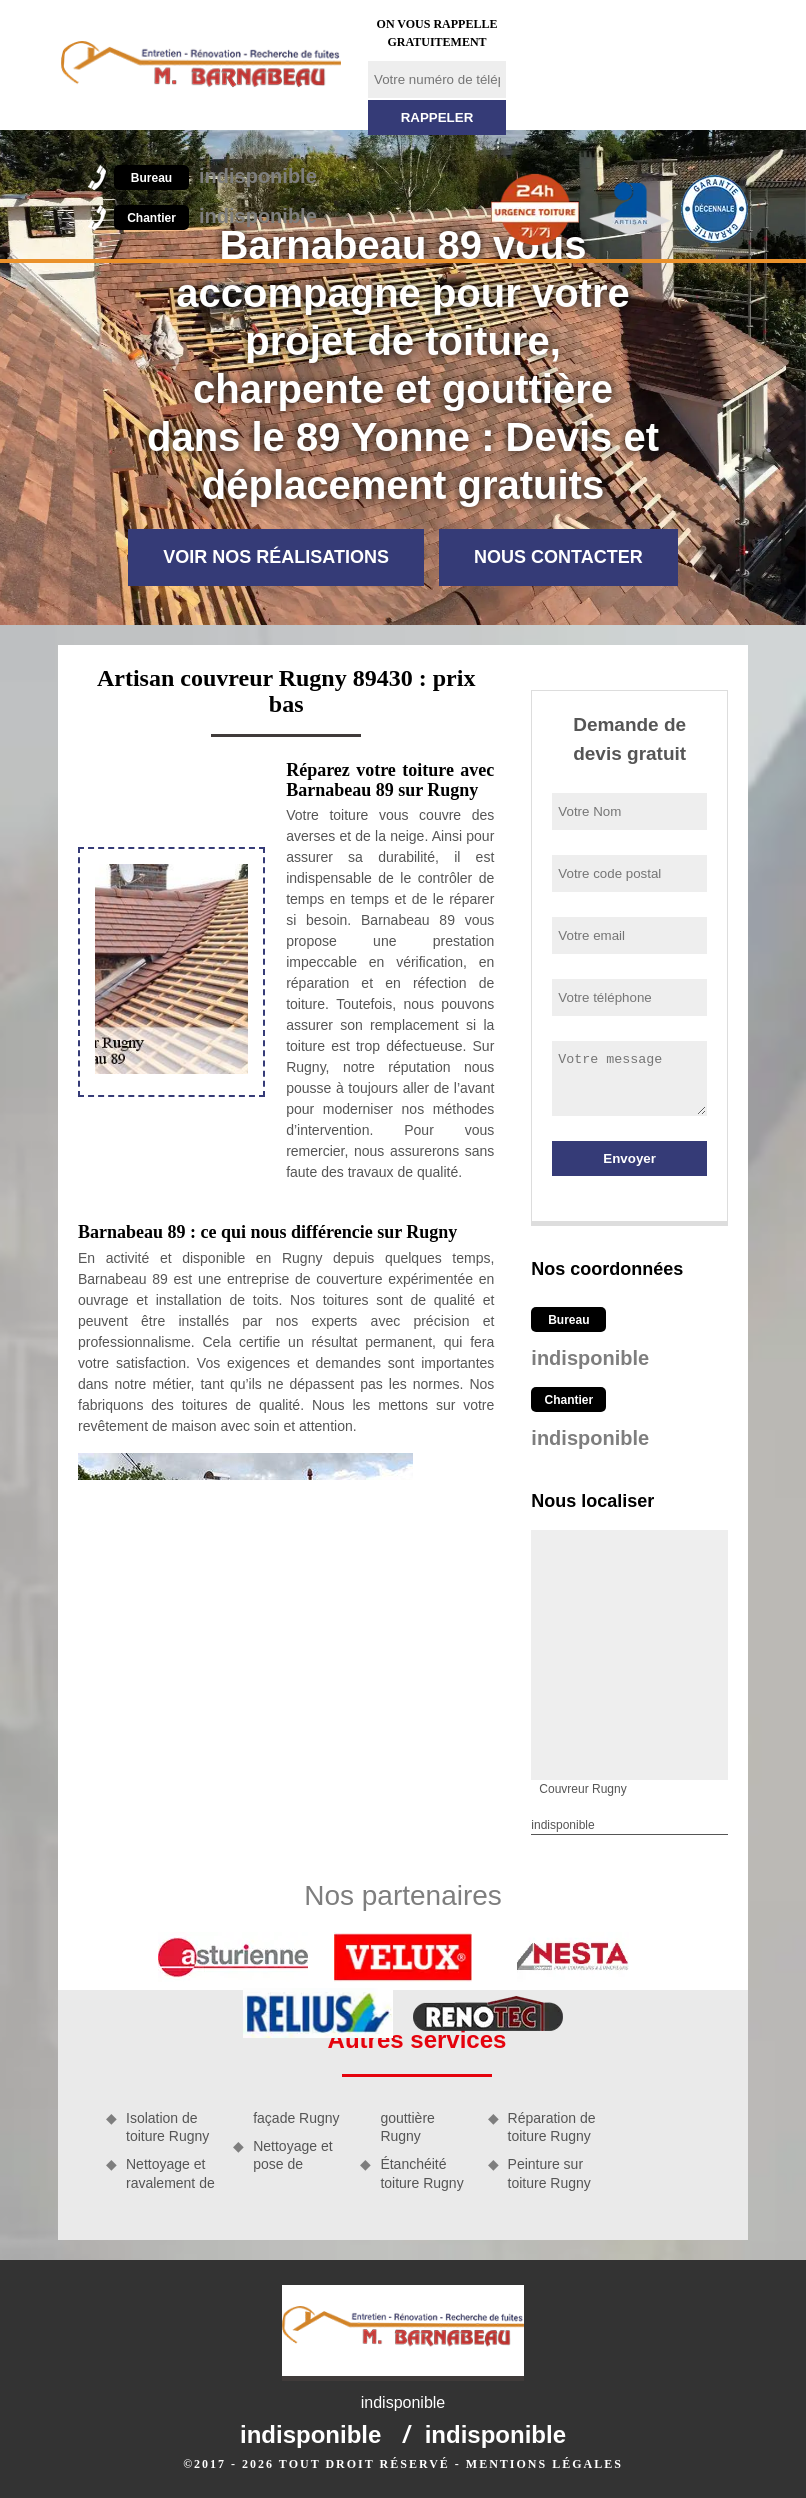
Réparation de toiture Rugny (552, 2127)
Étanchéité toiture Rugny (421, 2173)
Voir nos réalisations (276, 557)
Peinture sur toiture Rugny (549, 2173)
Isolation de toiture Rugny (167, 2127)
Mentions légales (544, 2464)
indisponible (215, 176)
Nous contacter (558, 557)
